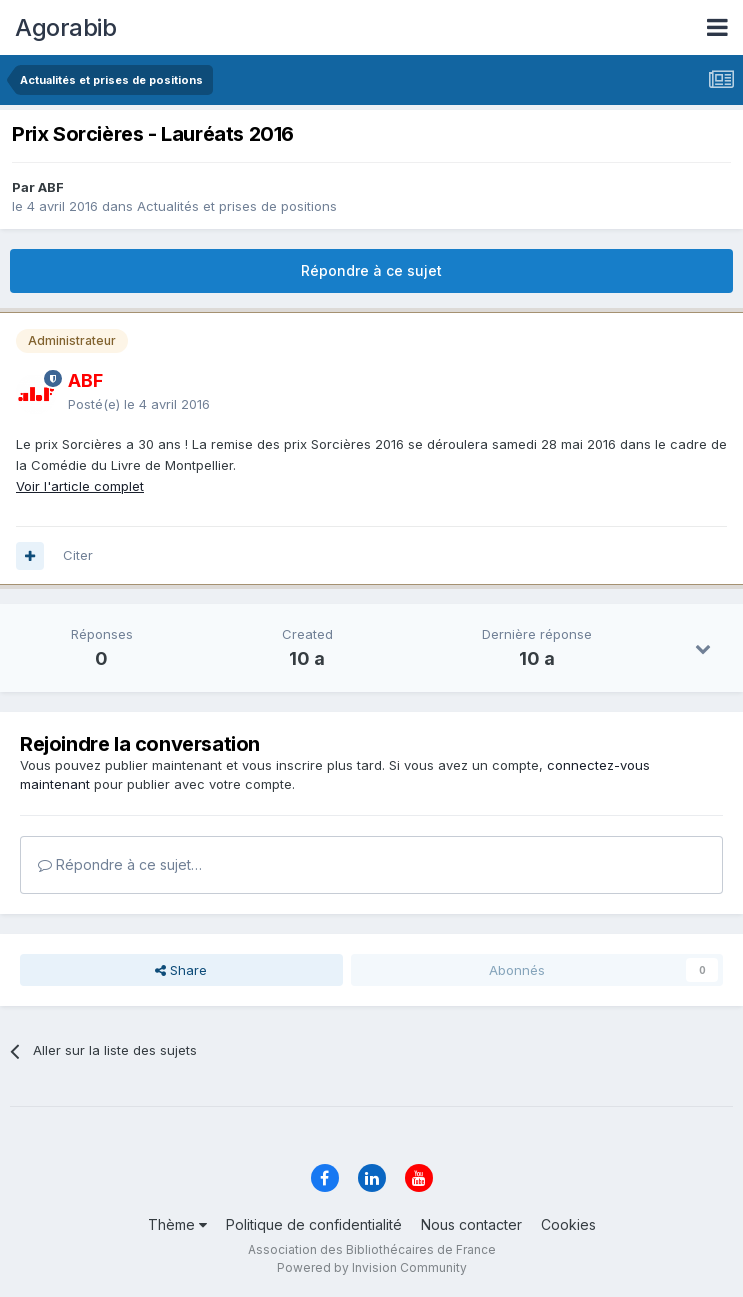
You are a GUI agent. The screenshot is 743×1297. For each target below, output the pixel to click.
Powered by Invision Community (372, 1267)
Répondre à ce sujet (371, 270)
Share (181, 970)
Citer (78, 555)
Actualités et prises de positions (237, 206)
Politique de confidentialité (314, 1224)
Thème (177, 1224)
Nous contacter (471, 1224)
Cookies (568, 1224)
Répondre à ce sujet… (120, 864)
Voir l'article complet (80, 486)
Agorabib (65, 27)
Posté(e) (139, 404)
